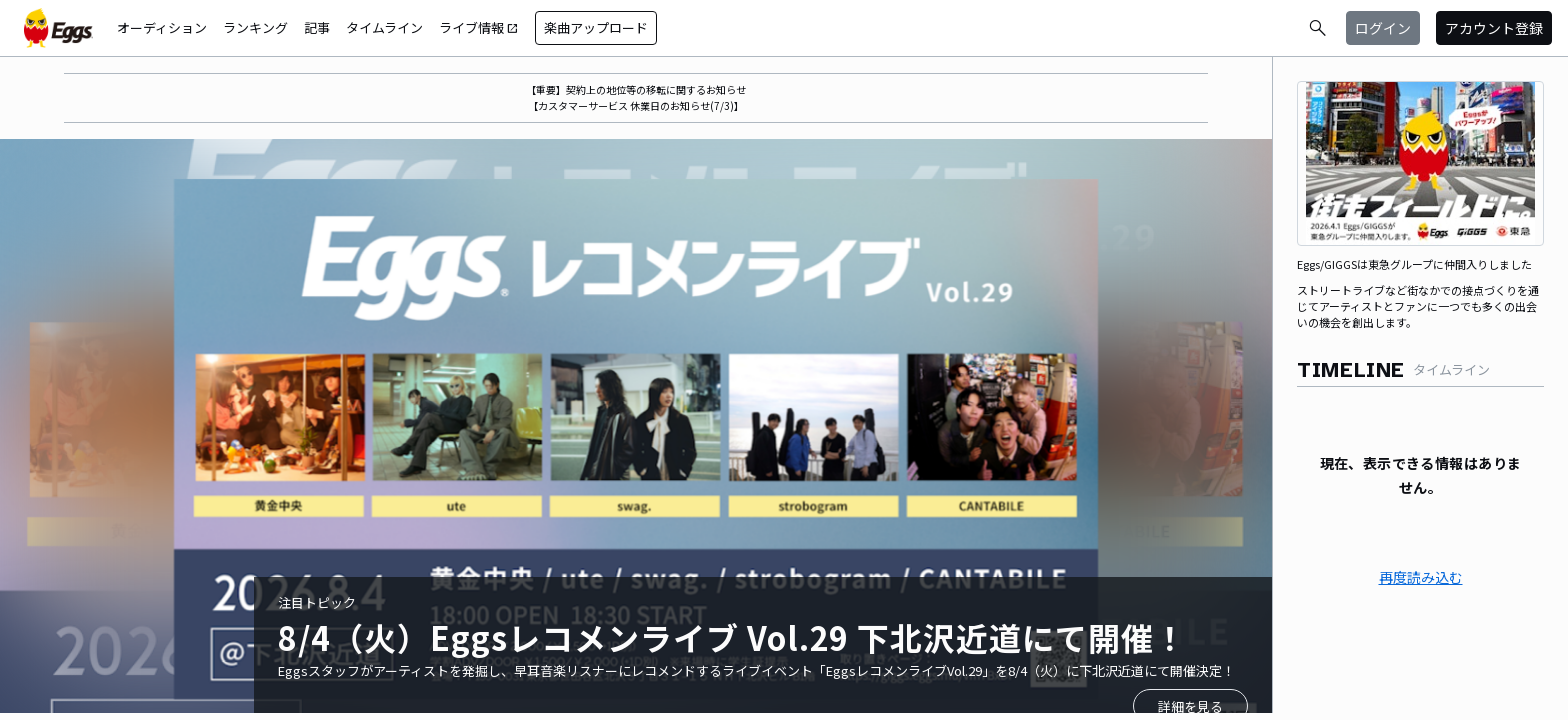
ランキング (255, 27)
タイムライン (384, 27)
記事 (317, 27)
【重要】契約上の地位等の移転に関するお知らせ (636, 89)
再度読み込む (1421, 577)
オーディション (162, 27)
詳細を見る (1190, 706)
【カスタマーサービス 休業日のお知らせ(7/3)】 (636, 105)
